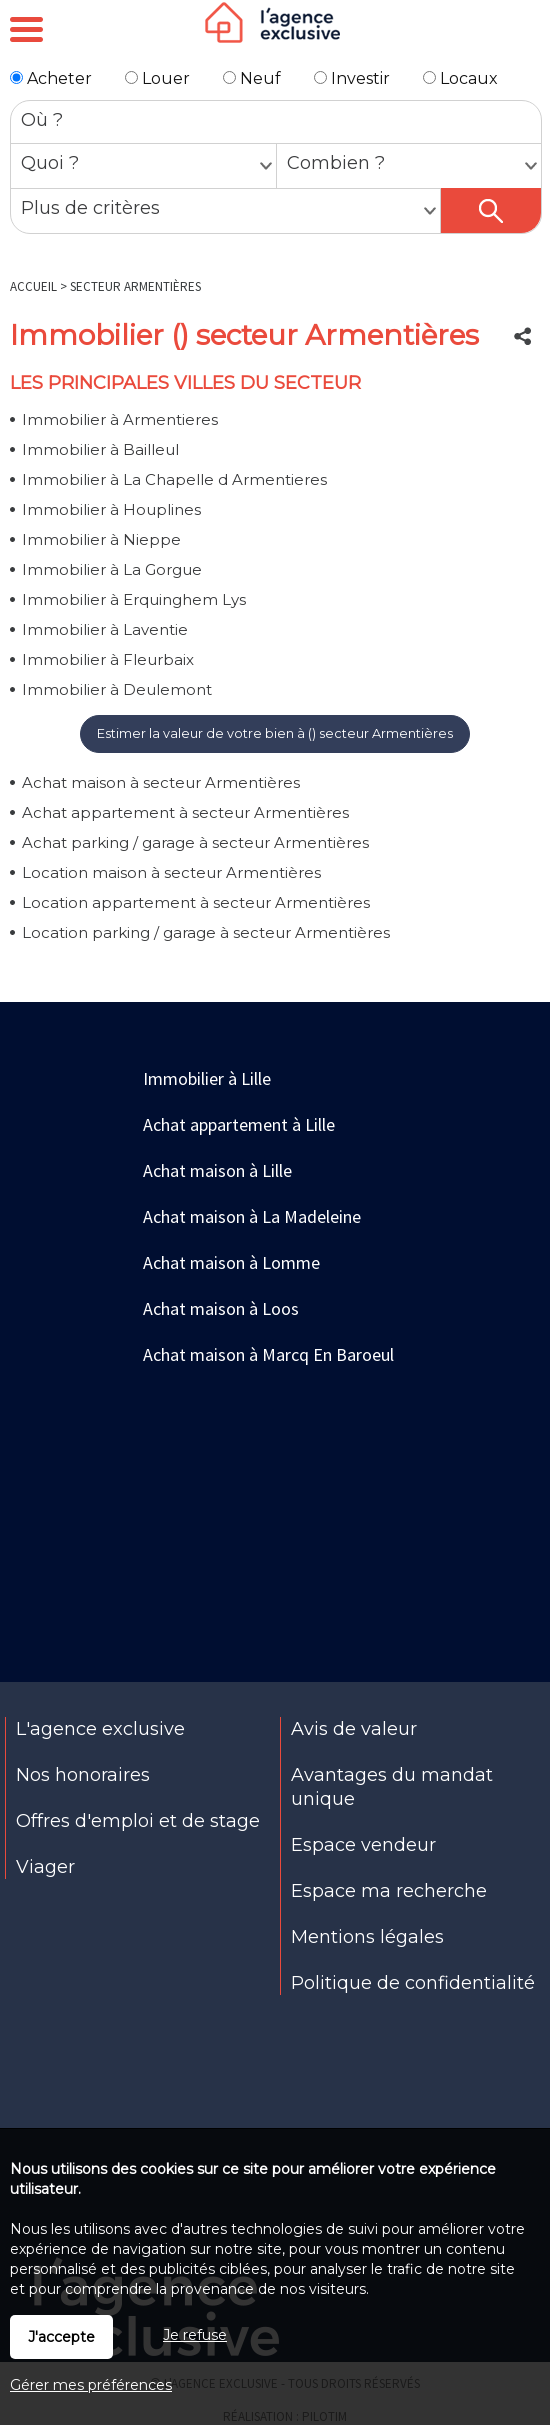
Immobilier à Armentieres (120, 419)
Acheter (51, 78)
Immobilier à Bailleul (100, 449)
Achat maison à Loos (221, 1308)
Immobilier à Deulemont (117, 689)
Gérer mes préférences (91, 2385)
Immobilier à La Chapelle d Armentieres (174, 479)
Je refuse (195, 2335)
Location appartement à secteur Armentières (196, 902)
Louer (157, 78)
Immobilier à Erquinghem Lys (134, 599)
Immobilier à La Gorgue (112, 569)
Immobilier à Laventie (105, 629)
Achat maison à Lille (217, 1170)
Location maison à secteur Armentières (171, 872)
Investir (352, 78)
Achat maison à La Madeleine (252, 1216)
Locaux (460, 78)
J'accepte (61, 2337)
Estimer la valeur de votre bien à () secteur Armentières (275, 733)
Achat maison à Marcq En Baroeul (268, 1354)
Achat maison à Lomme (231, 1262)
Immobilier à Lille (207, 1078)
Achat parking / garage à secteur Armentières (195, 842)
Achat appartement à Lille (239, 1124)
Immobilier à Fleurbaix (108, 659)
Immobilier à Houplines (111, 509)
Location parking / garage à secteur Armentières (206, 932)
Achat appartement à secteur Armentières (185, 812)
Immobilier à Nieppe (101, 539)
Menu (26, 30)
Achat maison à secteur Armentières (161, 782)
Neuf (252, 78)
